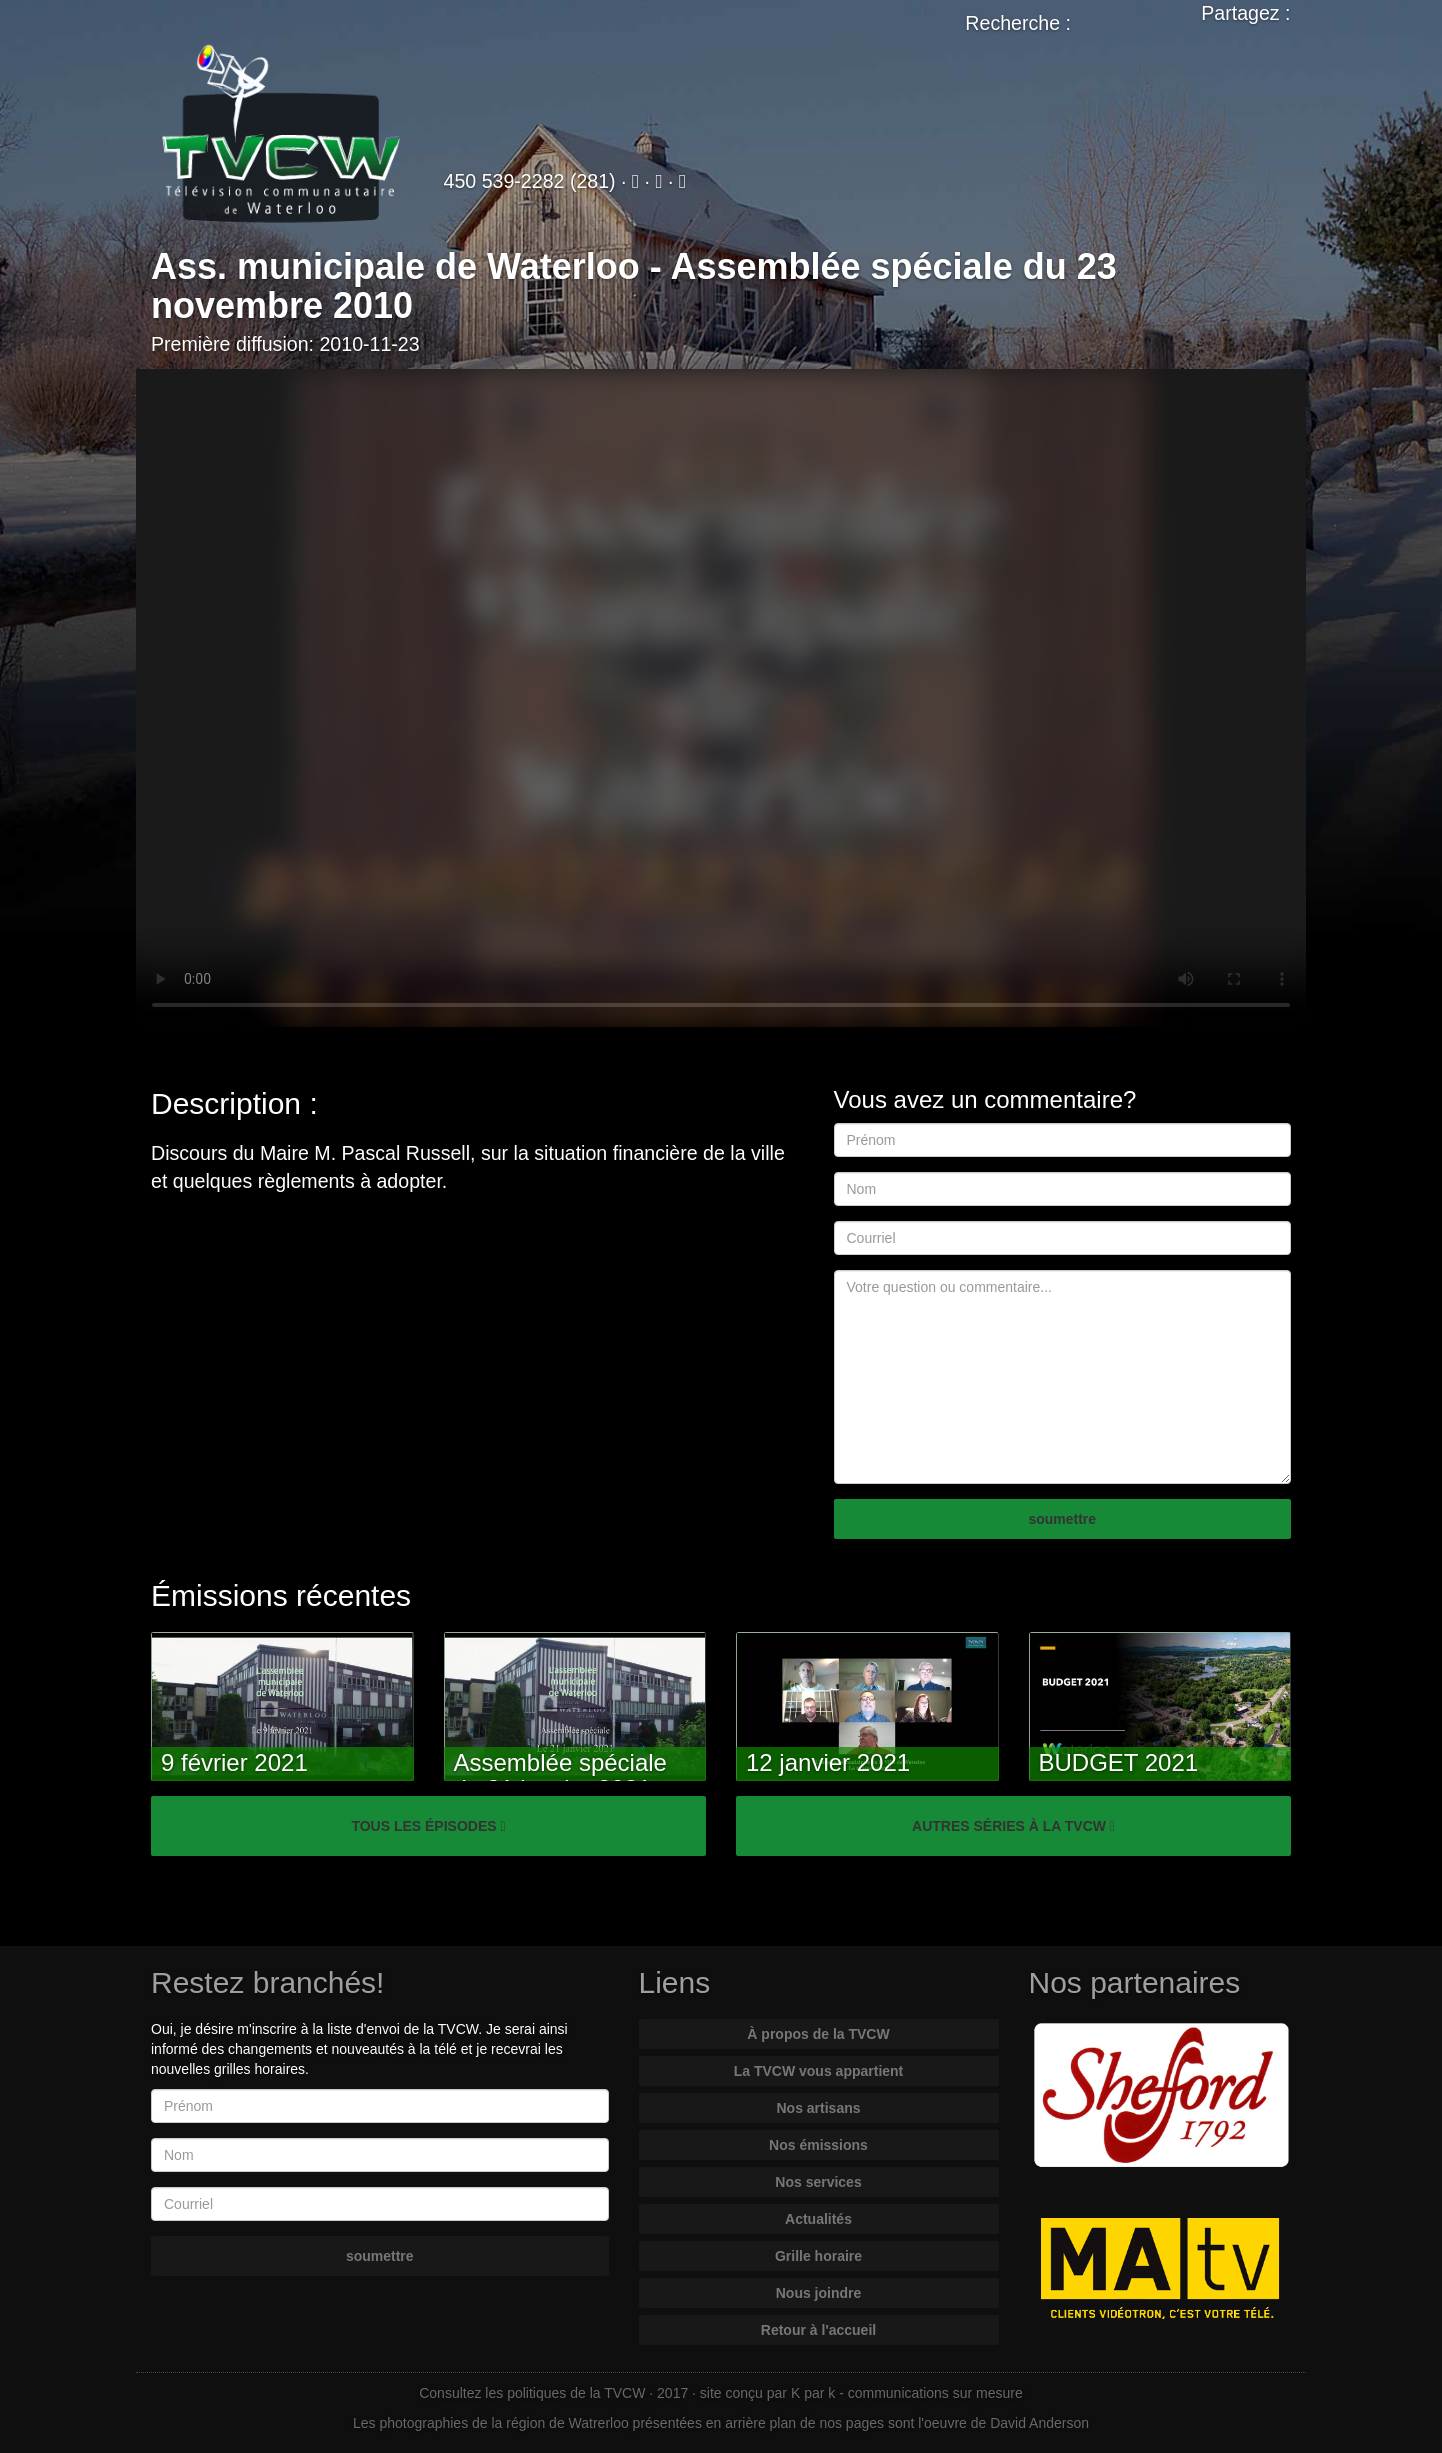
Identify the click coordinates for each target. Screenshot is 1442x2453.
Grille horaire (818, 2256)
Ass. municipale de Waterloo (395, 266)
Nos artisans (818, 2108)
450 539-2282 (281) (530, 181)
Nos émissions (818, 2145)
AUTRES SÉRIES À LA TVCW (1013, 1826)
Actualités (818, 2219)
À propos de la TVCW (818, 2034)
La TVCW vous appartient (819, 2071)
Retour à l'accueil (818, 2330)
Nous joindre (819, 2293)
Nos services (818, 2182)
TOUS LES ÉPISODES (428, 1826)
